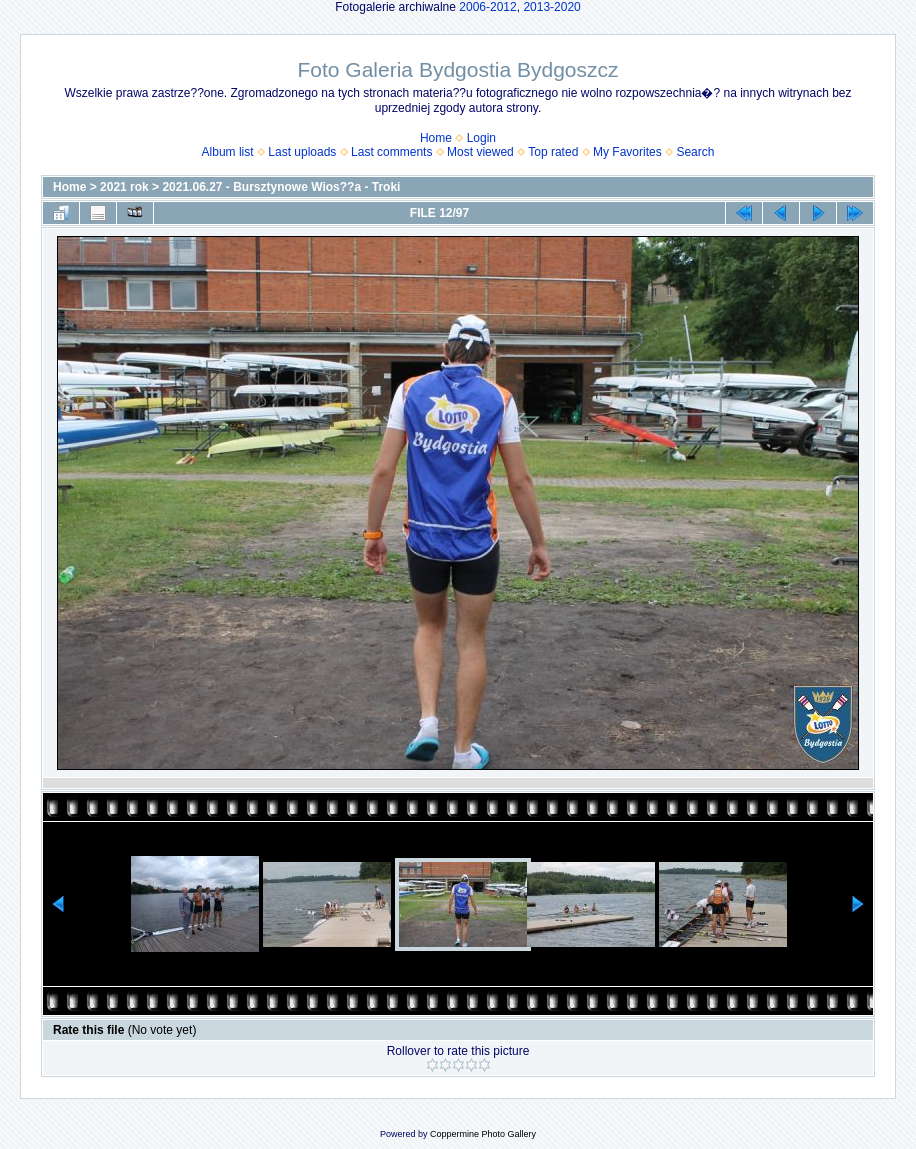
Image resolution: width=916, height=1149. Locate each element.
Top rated (553, 152)
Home (436, 138)
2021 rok (124, 187)
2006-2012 (487, 7)
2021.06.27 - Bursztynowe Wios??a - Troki (281, 187)
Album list (228, 152)
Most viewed (480, 152)
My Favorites (627, 152)
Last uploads (302, 152)
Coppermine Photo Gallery (483, 1134)
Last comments (391, 152)
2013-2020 (551, 7)
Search (695, 152)
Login (481, 138)
